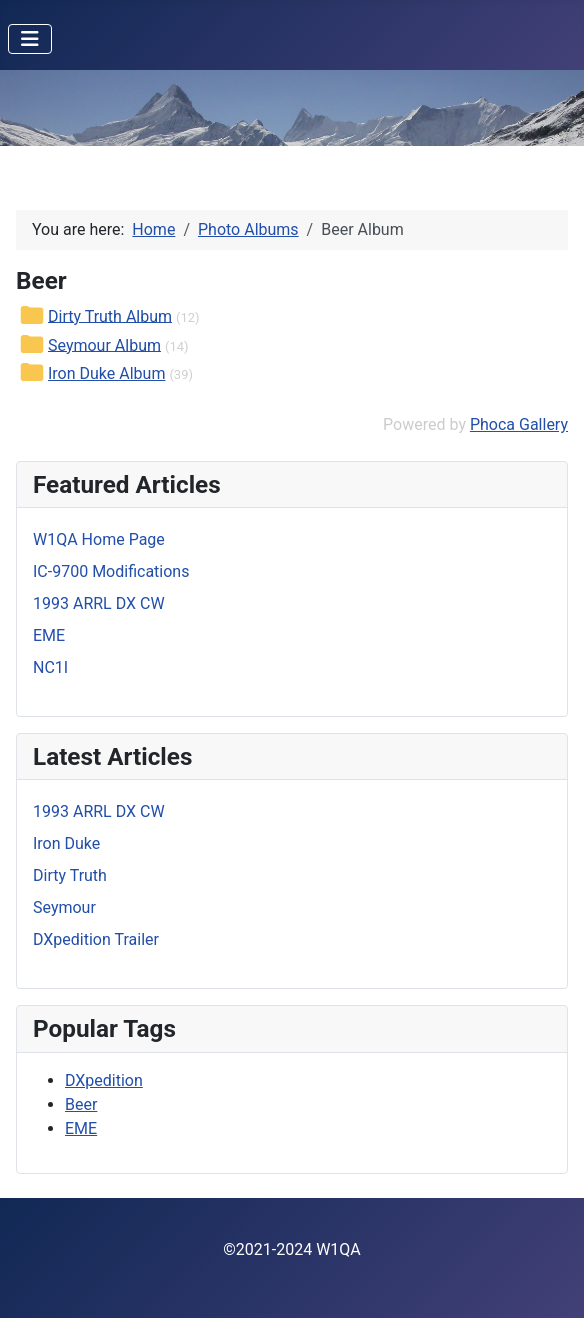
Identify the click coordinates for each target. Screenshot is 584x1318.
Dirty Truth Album (110, 315)
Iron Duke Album (106, 373)
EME (81, 1128)
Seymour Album (104, 344)
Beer (81, 1104)
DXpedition (104, 1080)
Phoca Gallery (519, 424)
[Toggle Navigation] (30, 39)
